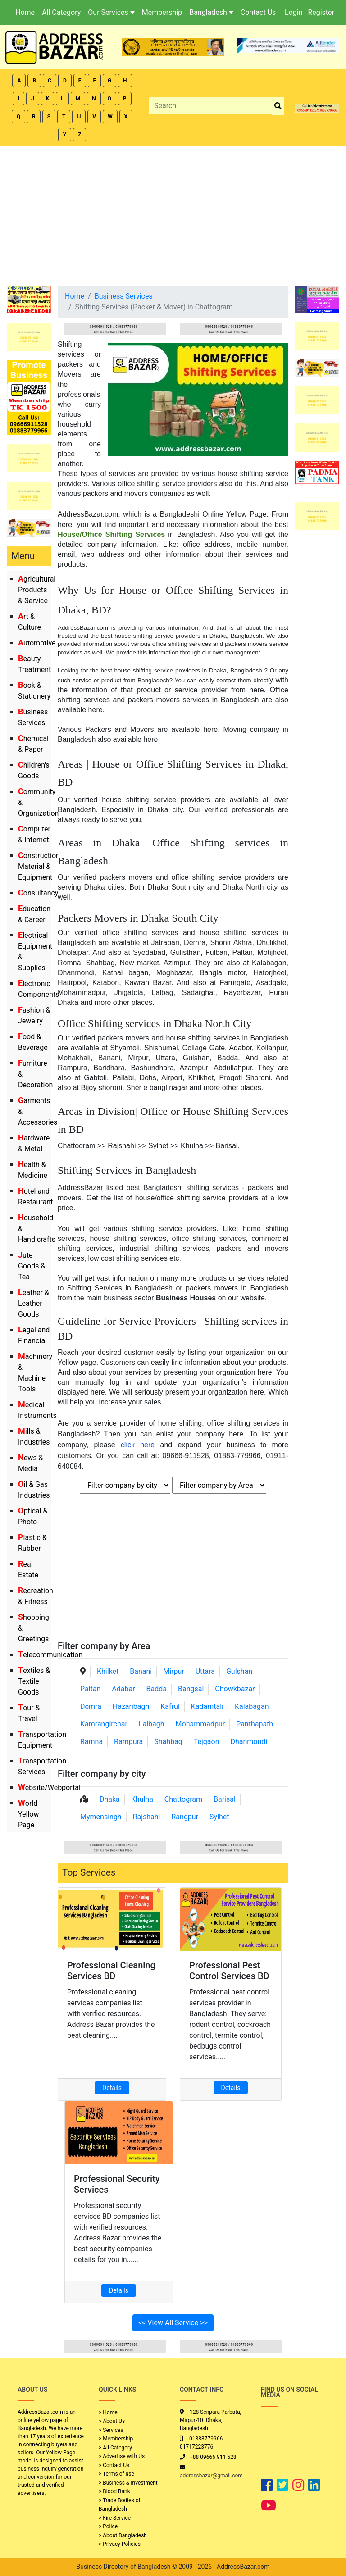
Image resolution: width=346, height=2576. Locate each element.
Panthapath (254, 1724)
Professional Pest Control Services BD (229, 1970)
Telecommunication (50, 1654)
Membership (162, 12)
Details (112, 2087)
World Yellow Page (28, 1814)
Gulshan (239, 1671)
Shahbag (168, 1741)
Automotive (37, 643)
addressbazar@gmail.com (211, 2475)
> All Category (115, 2447)
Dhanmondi (248, 1741)
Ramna (91, 1741)
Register (321, 12)
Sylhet (219, 1817)
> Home (108, 2412)
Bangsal (191, 1689)
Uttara (205, 1671)
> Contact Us (114, 2465)
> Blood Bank (114, 2491)
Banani (141, 1671)
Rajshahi (146, 1817)
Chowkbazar (235, 1689)
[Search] (210, 105)
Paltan (90, 1689)
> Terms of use (116, 2474)
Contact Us (258, 12)
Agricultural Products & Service (36, 590)
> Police (108, 2526)
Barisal (225, 1799)
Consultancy (38, 893)
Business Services (124, 296)
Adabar (123, 1689)
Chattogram (183, 1799)
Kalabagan (252, 1706)
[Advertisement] (173, 213)
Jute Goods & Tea (31, 1266)
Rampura (128, 1741)
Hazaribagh (131, 1706)
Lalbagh (151, 1724)
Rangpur (184, 1817)
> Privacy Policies (120, 2544)
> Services (111, 2430)
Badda (156, 1689)
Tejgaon (206, 1741)
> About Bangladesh (123, 2535)
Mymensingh (101, 1817)
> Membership (116, 2438)
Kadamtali (207, 1706)
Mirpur (173, 1671)
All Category (61, 12)
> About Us (112, 2421)
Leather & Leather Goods (33, 1303)
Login (293, 12)
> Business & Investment (128, 2483)
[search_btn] (278, 106)
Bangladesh (211, 12)
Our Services (111, 12)
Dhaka (110, 1799)
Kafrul (169, 1706)
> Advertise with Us (122, 2456)
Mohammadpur (200, 1724)
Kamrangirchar (103, 1724)
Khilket (107, 1671)
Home (25, 12)
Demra (90, 1706)
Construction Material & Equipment (39, 866)
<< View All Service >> (173, 2322)
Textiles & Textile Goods (34, 1681)
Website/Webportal (49, 1787)
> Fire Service (115, 2518)
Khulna (142, 1799)
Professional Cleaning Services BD (111, 1970)
